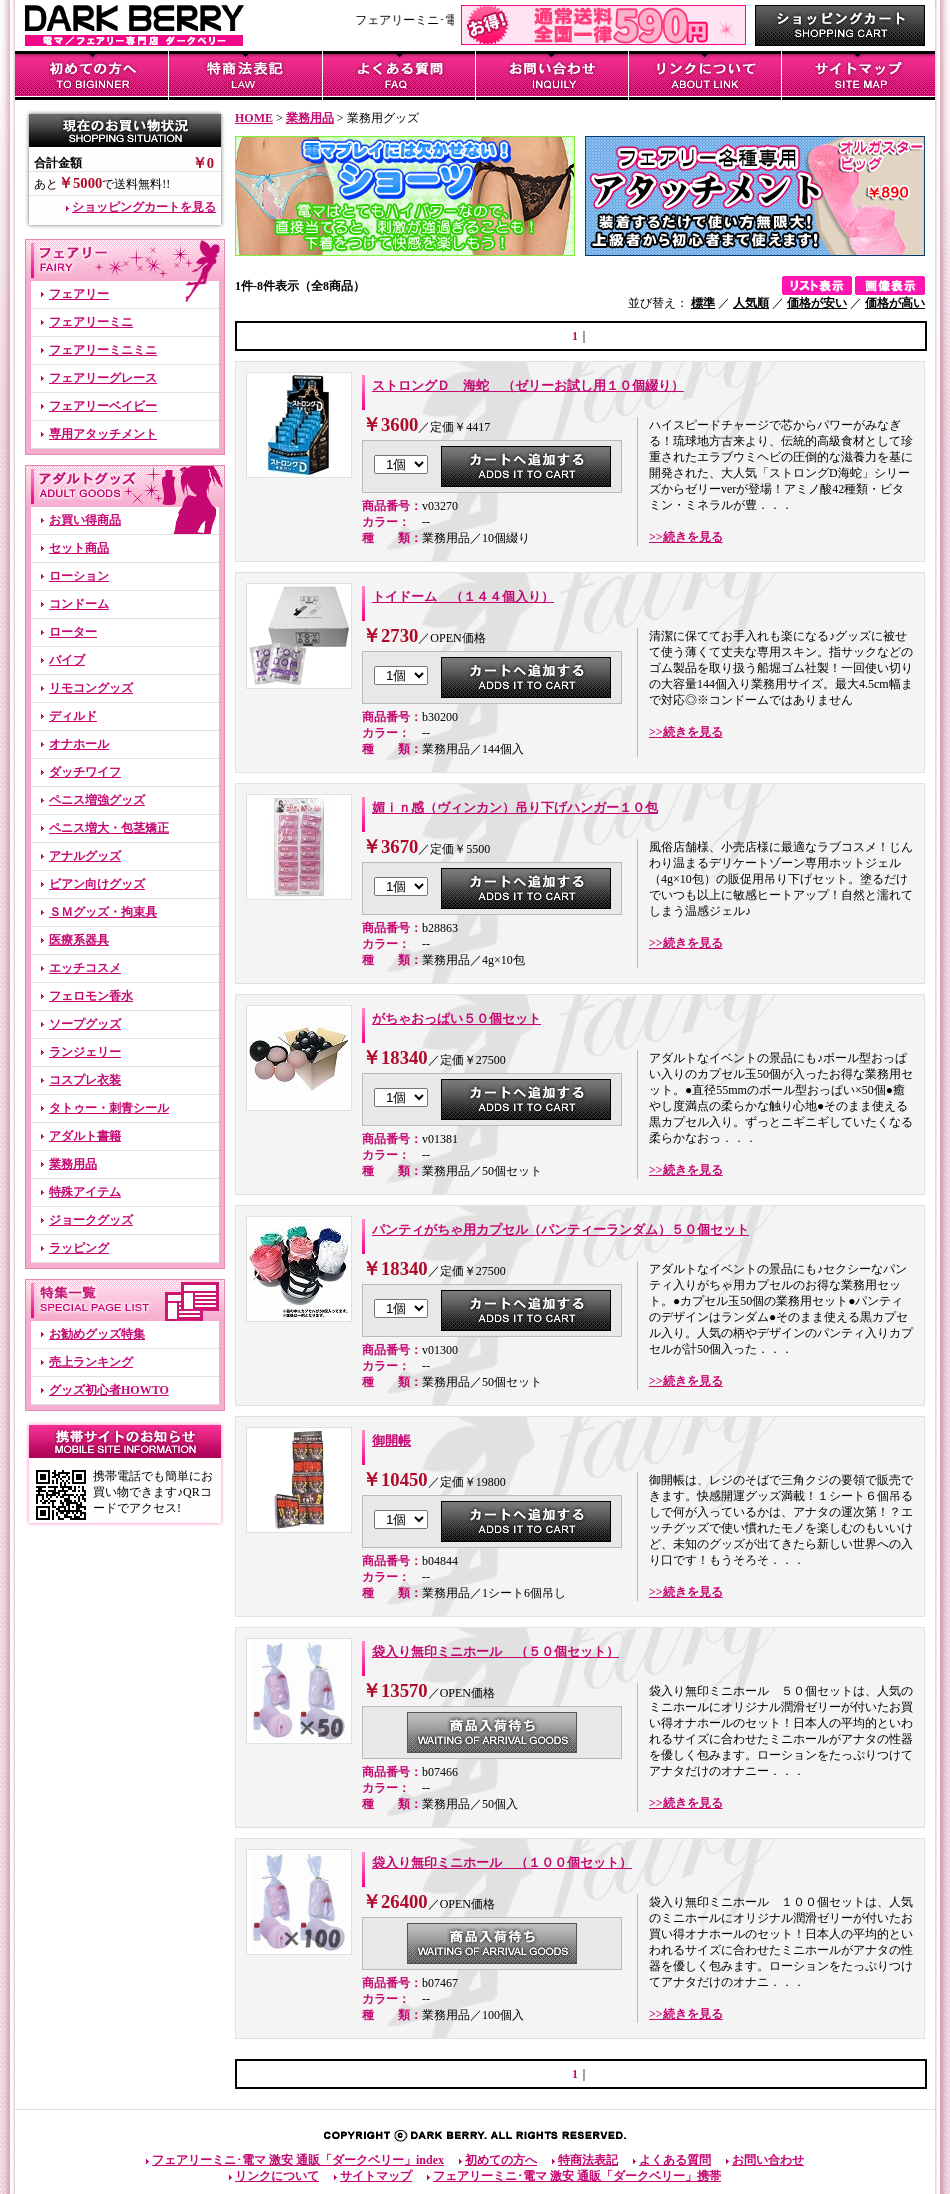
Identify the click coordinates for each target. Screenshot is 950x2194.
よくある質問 (675, 2160)
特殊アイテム (85, 1192)
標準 (703, 303)
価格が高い (895, 303)
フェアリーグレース (103, 378)
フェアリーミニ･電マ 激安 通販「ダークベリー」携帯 (577, 2176)
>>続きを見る (686, 537)
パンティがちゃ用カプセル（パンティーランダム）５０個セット (560, 1229)
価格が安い (817, 303)
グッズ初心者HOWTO (109, 1390)
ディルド (73, 716)
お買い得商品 (85, 520)
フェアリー (79, 294)
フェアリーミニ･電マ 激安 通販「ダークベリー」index (298, 2160)
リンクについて (277, 2176)
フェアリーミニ (91, 322)
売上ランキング (91, 1362)
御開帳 (391, 1440)
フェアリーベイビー (103, 406)
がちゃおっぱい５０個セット (456, 1018)
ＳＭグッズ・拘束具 (103, 912)
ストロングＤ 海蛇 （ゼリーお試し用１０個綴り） (528, 385)
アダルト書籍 (85, 1136)
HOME (254, 118)
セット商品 (79, 548)
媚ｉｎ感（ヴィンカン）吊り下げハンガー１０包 (515, 807)
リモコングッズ (91, 688)
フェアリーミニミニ (103, 350)
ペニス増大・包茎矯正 (109, 828)
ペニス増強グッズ (97, 800)
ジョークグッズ (91, 1220)
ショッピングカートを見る (144, 207)
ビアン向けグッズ (97, 884)
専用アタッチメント (103, 434)
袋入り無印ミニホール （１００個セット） (502, 1862)
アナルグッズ (85, 856)
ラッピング (79, 1248)
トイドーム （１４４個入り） (463, 596)
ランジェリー (85, 1052)
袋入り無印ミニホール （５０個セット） (495, 1651)
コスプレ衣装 (85, 1080)
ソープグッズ (85, 1024)
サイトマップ (376, 2176)
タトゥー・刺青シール (109, 1108)
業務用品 (73, 1164)
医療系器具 (79, 940)
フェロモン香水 (91, 996)
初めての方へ (501, 2160)
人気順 (751, 303)
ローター (73, 632)
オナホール (79, 744)
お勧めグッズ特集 (97, 1334)
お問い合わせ (768, 2160)
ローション (79, 576)
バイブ (67, 660)
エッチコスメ (85, 968)
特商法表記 (588, 2160)
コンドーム (79, 604)
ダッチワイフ (85, 772)
